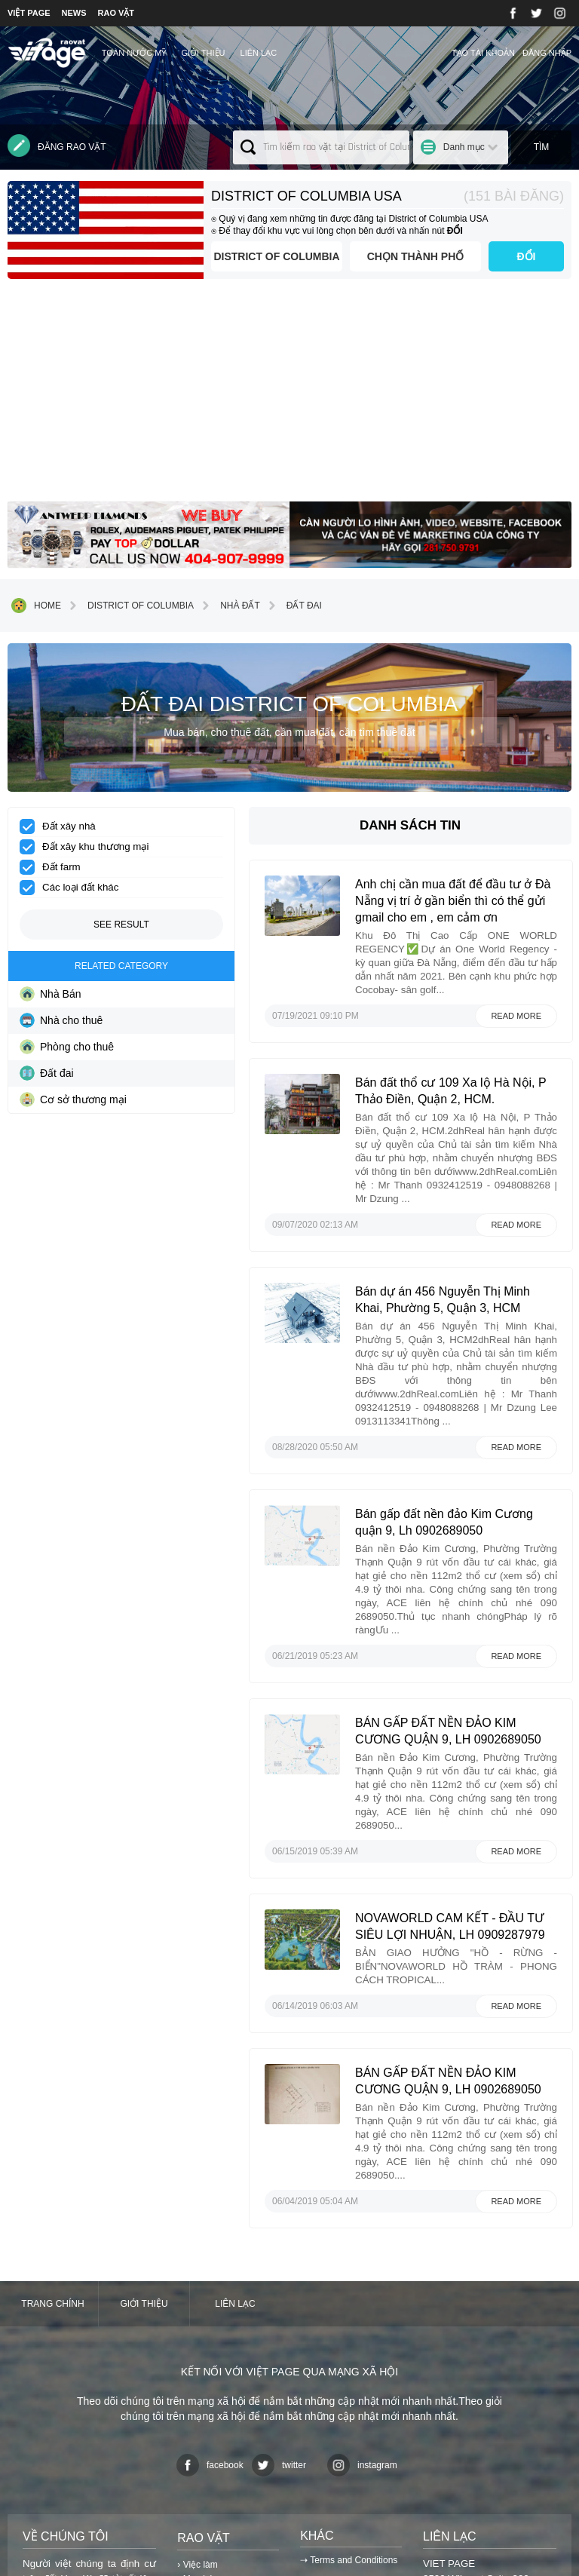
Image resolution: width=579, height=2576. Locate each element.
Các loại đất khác (74, 887)
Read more (516, 1005)
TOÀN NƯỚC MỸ (134, 52)
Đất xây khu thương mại (89, 846)
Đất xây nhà (63, 826)
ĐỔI (526, 256)
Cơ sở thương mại (73, 1099)
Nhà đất (229, 605)
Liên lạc (258, 52)
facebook (210, 2270)
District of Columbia (260, 256)
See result (121, 924)
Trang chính (52, 2108)
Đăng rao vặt (57, 145)
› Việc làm (197, 2369)
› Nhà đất (196, 2414)
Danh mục (464, 147)
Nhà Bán (50, 993)
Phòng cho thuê (67, 1046)
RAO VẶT (116, 12)
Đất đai (293, 605)
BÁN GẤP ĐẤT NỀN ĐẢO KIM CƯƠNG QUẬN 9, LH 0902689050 (466, 1581)
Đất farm (55, 867)
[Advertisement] (289, 395)
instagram (362, 2270)
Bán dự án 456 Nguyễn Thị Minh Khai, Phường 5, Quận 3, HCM (467, 1257)
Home (36, 605)
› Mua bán (197, 2383)
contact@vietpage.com (474, 2443)
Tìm (542, 147)
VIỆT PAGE (29, 12)
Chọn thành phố (409, 256)
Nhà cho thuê (61, 1020)
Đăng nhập (546, 52)
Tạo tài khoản (483, 52)
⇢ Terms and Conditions (348, 2365)
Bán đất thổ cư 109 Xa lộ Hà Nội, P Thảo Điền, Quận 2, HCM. (462, 1088)
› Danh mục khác (211, 2430)
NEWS (74, 12)
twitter (279, 2270)
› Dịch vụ (195, 2399)
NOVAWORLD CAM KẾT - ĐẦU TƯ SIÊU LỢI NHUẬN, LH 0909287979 (469, 1750)
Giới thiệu (203, 52)
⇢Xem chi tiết (53, 2477)
